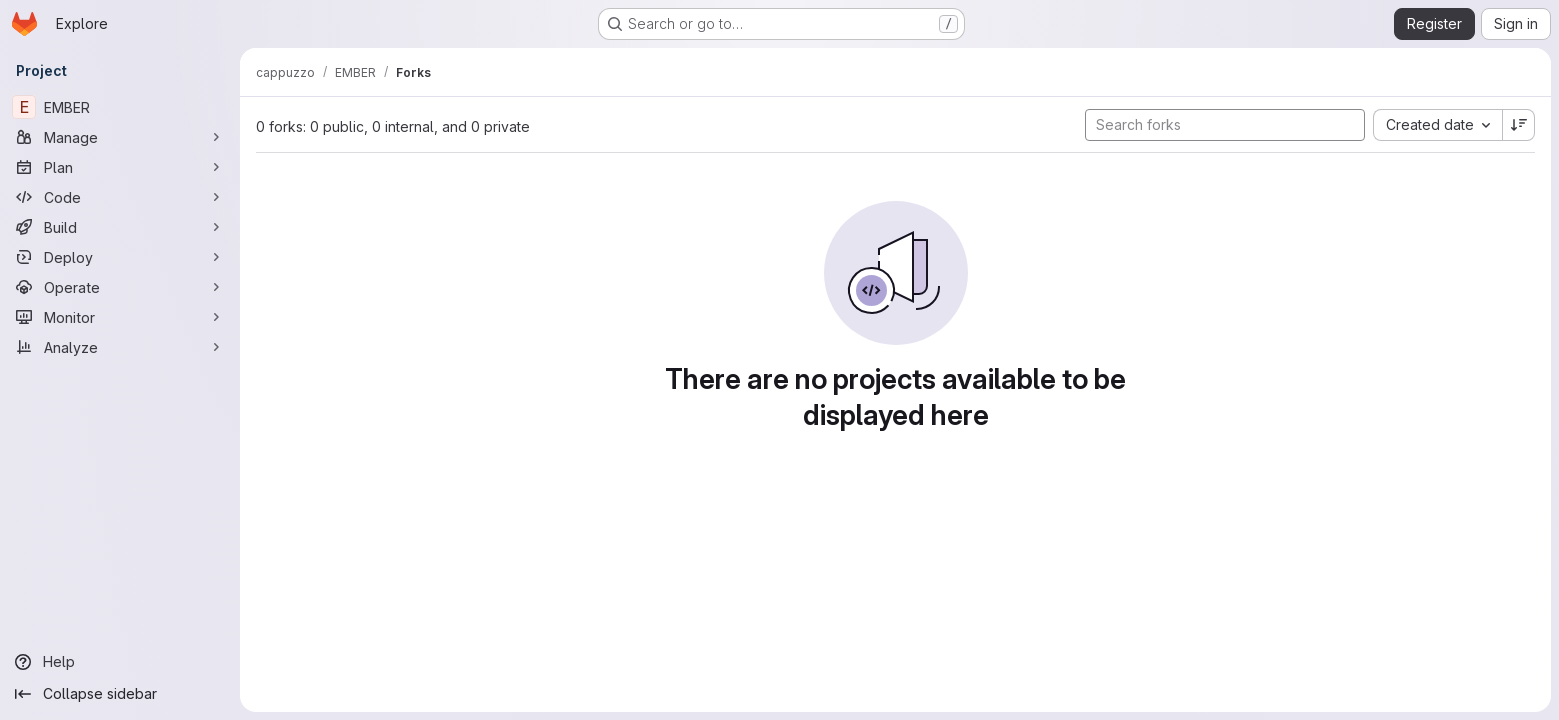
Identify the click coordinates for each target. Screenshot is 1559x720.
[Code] (120, 197)
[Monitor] (120, 317)
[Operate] (120, 287)
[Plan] (120, 167)
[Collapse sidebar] (120, 694)
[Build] (120, 227)
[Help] (120, 662)
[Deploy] (120, 257)
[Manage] (120, 137)
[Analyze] (120, 347)
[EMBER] (120, 107)
